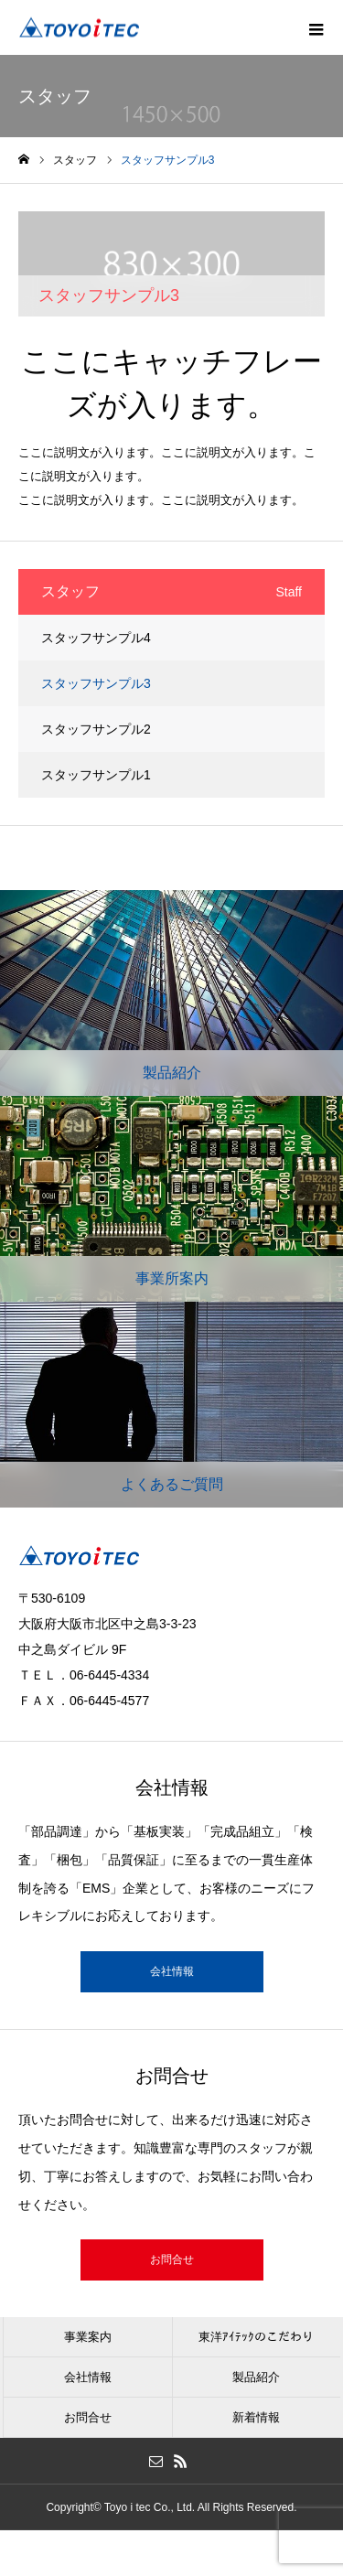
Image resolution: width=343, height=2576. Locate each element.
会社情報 (172, 1971)
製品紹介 (256, 2377)
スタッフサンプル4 (96, 637)
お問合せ (172, 2259)
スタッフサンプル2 (96, 729)
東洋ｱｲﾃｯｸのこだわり (256, 2337)
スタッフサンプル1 (96, 774)
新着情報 (256, 2417)
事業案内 (88, 2337)
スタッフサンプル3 (96, 683)
